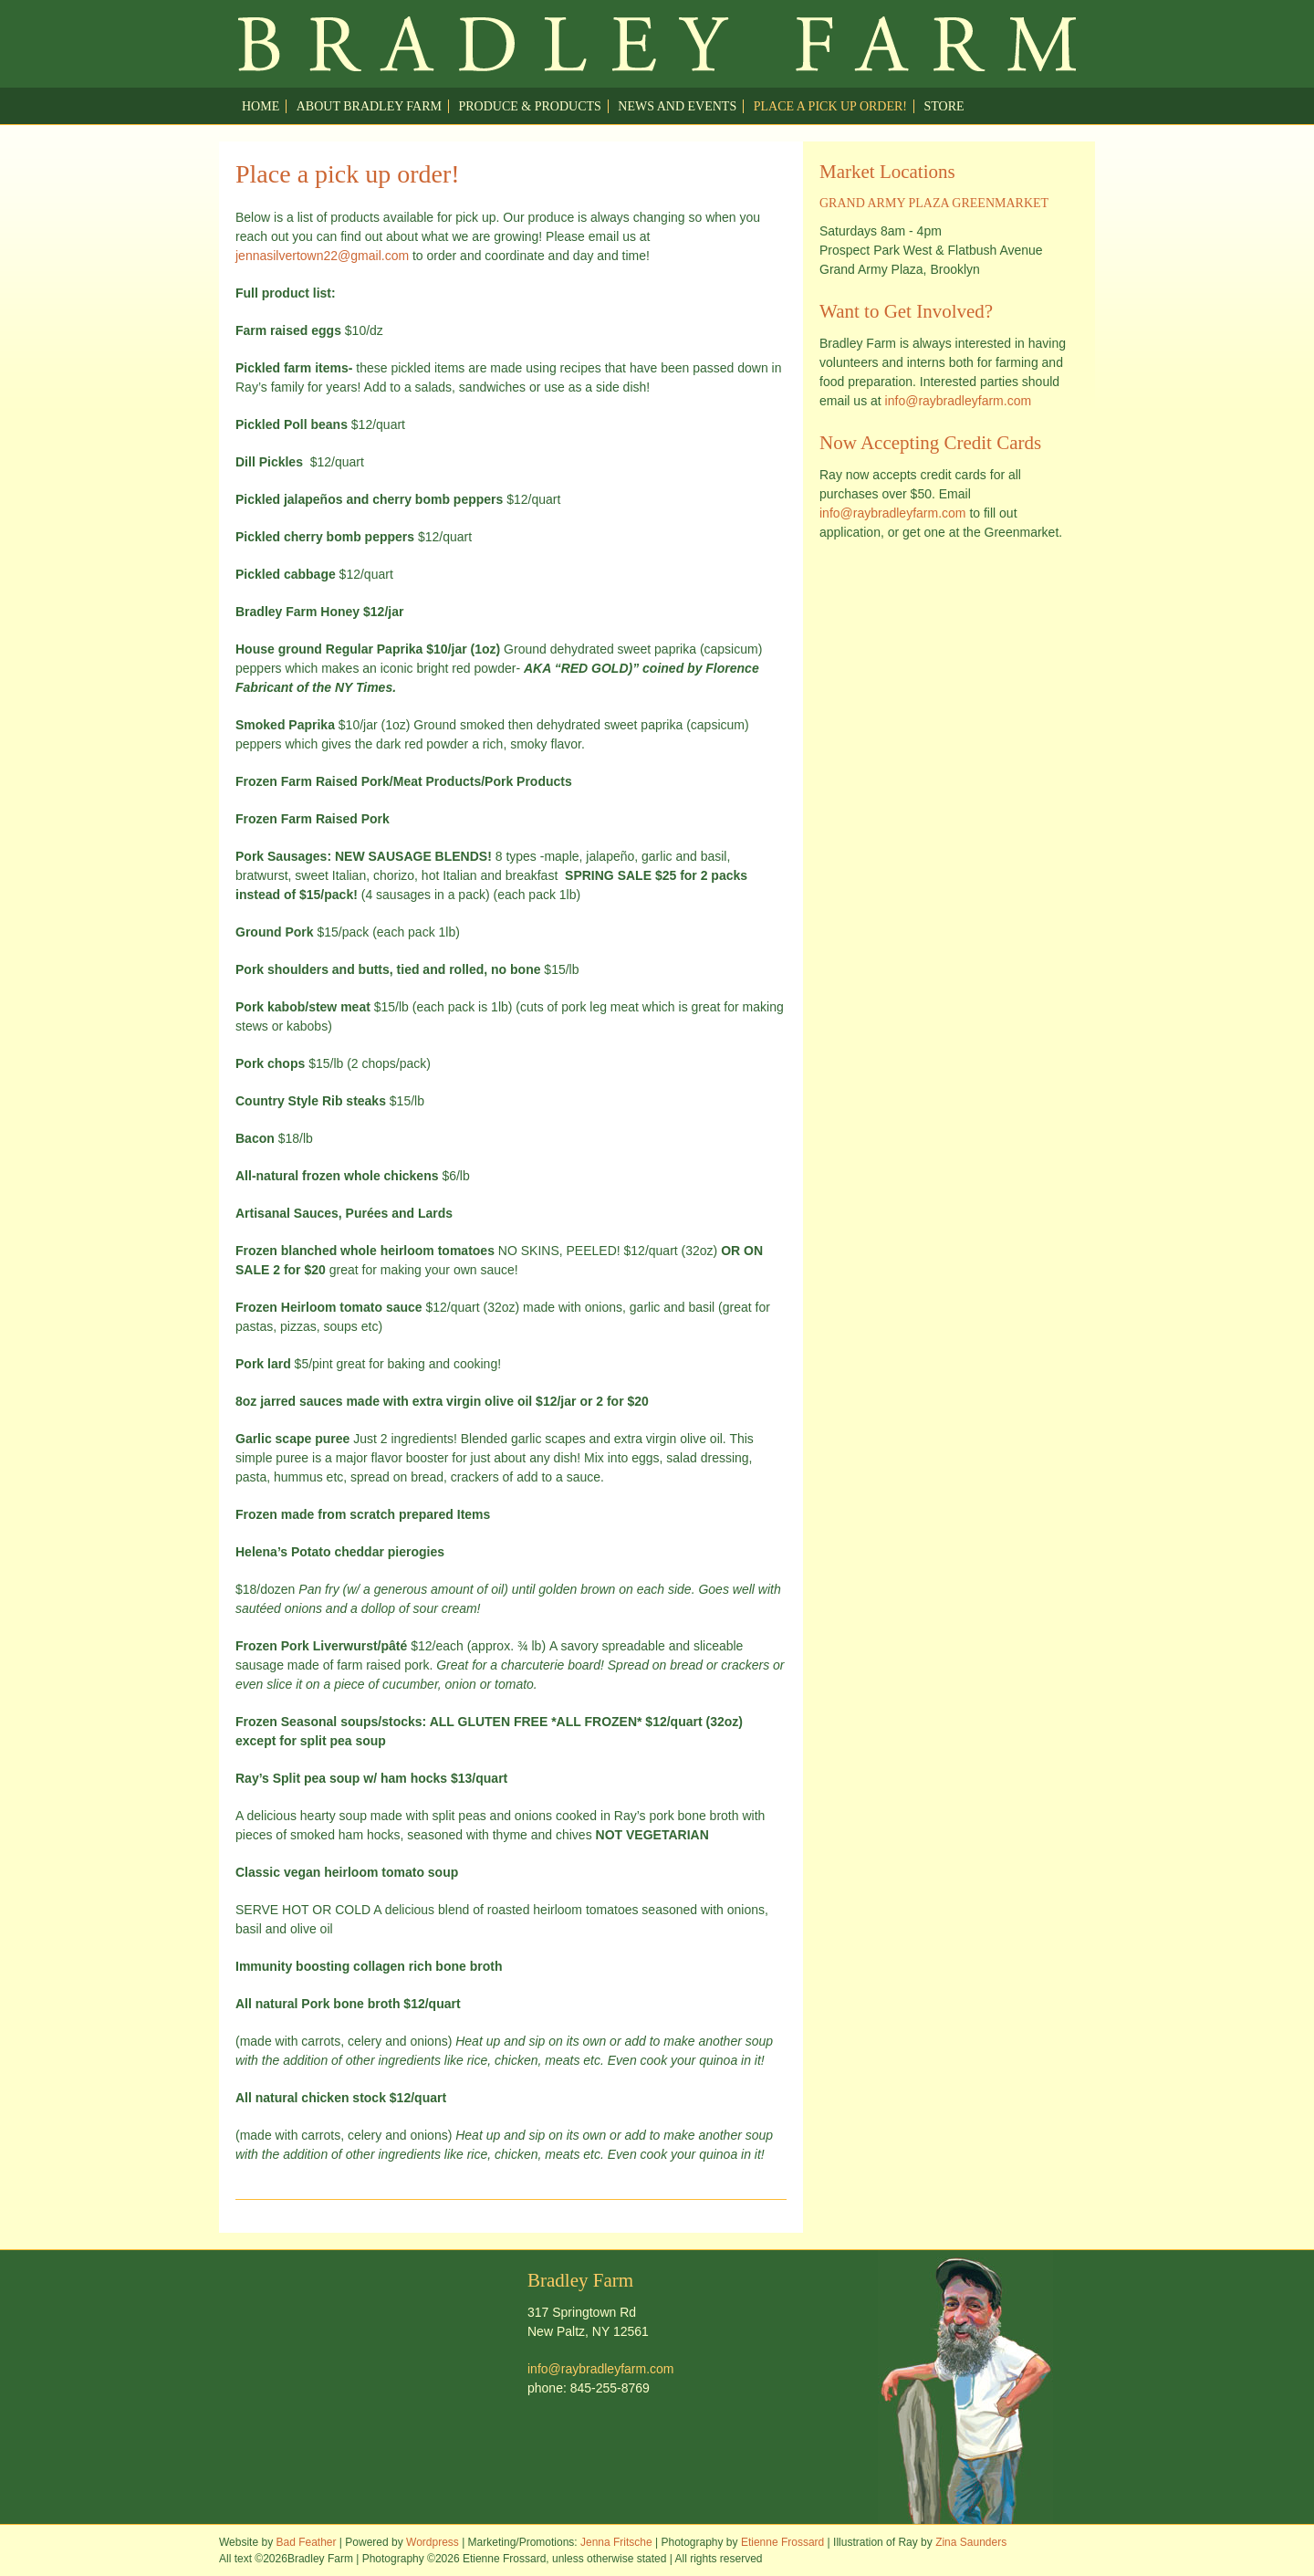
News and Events (677, 106)
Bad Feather (306, 2542)
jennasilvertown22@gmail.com (322, 255)
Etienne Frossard (782, 2542)
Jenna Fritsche (616, 2542)
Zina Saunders (970, 2542)
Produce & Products (529, 106)
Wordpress (432, 2542)
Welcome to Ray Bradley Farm (657, 43)
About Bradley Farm (369, 106)
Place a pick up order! (830, 106)
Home (260, 106)
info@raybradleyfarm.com (958, 400)
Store (944, 106)
